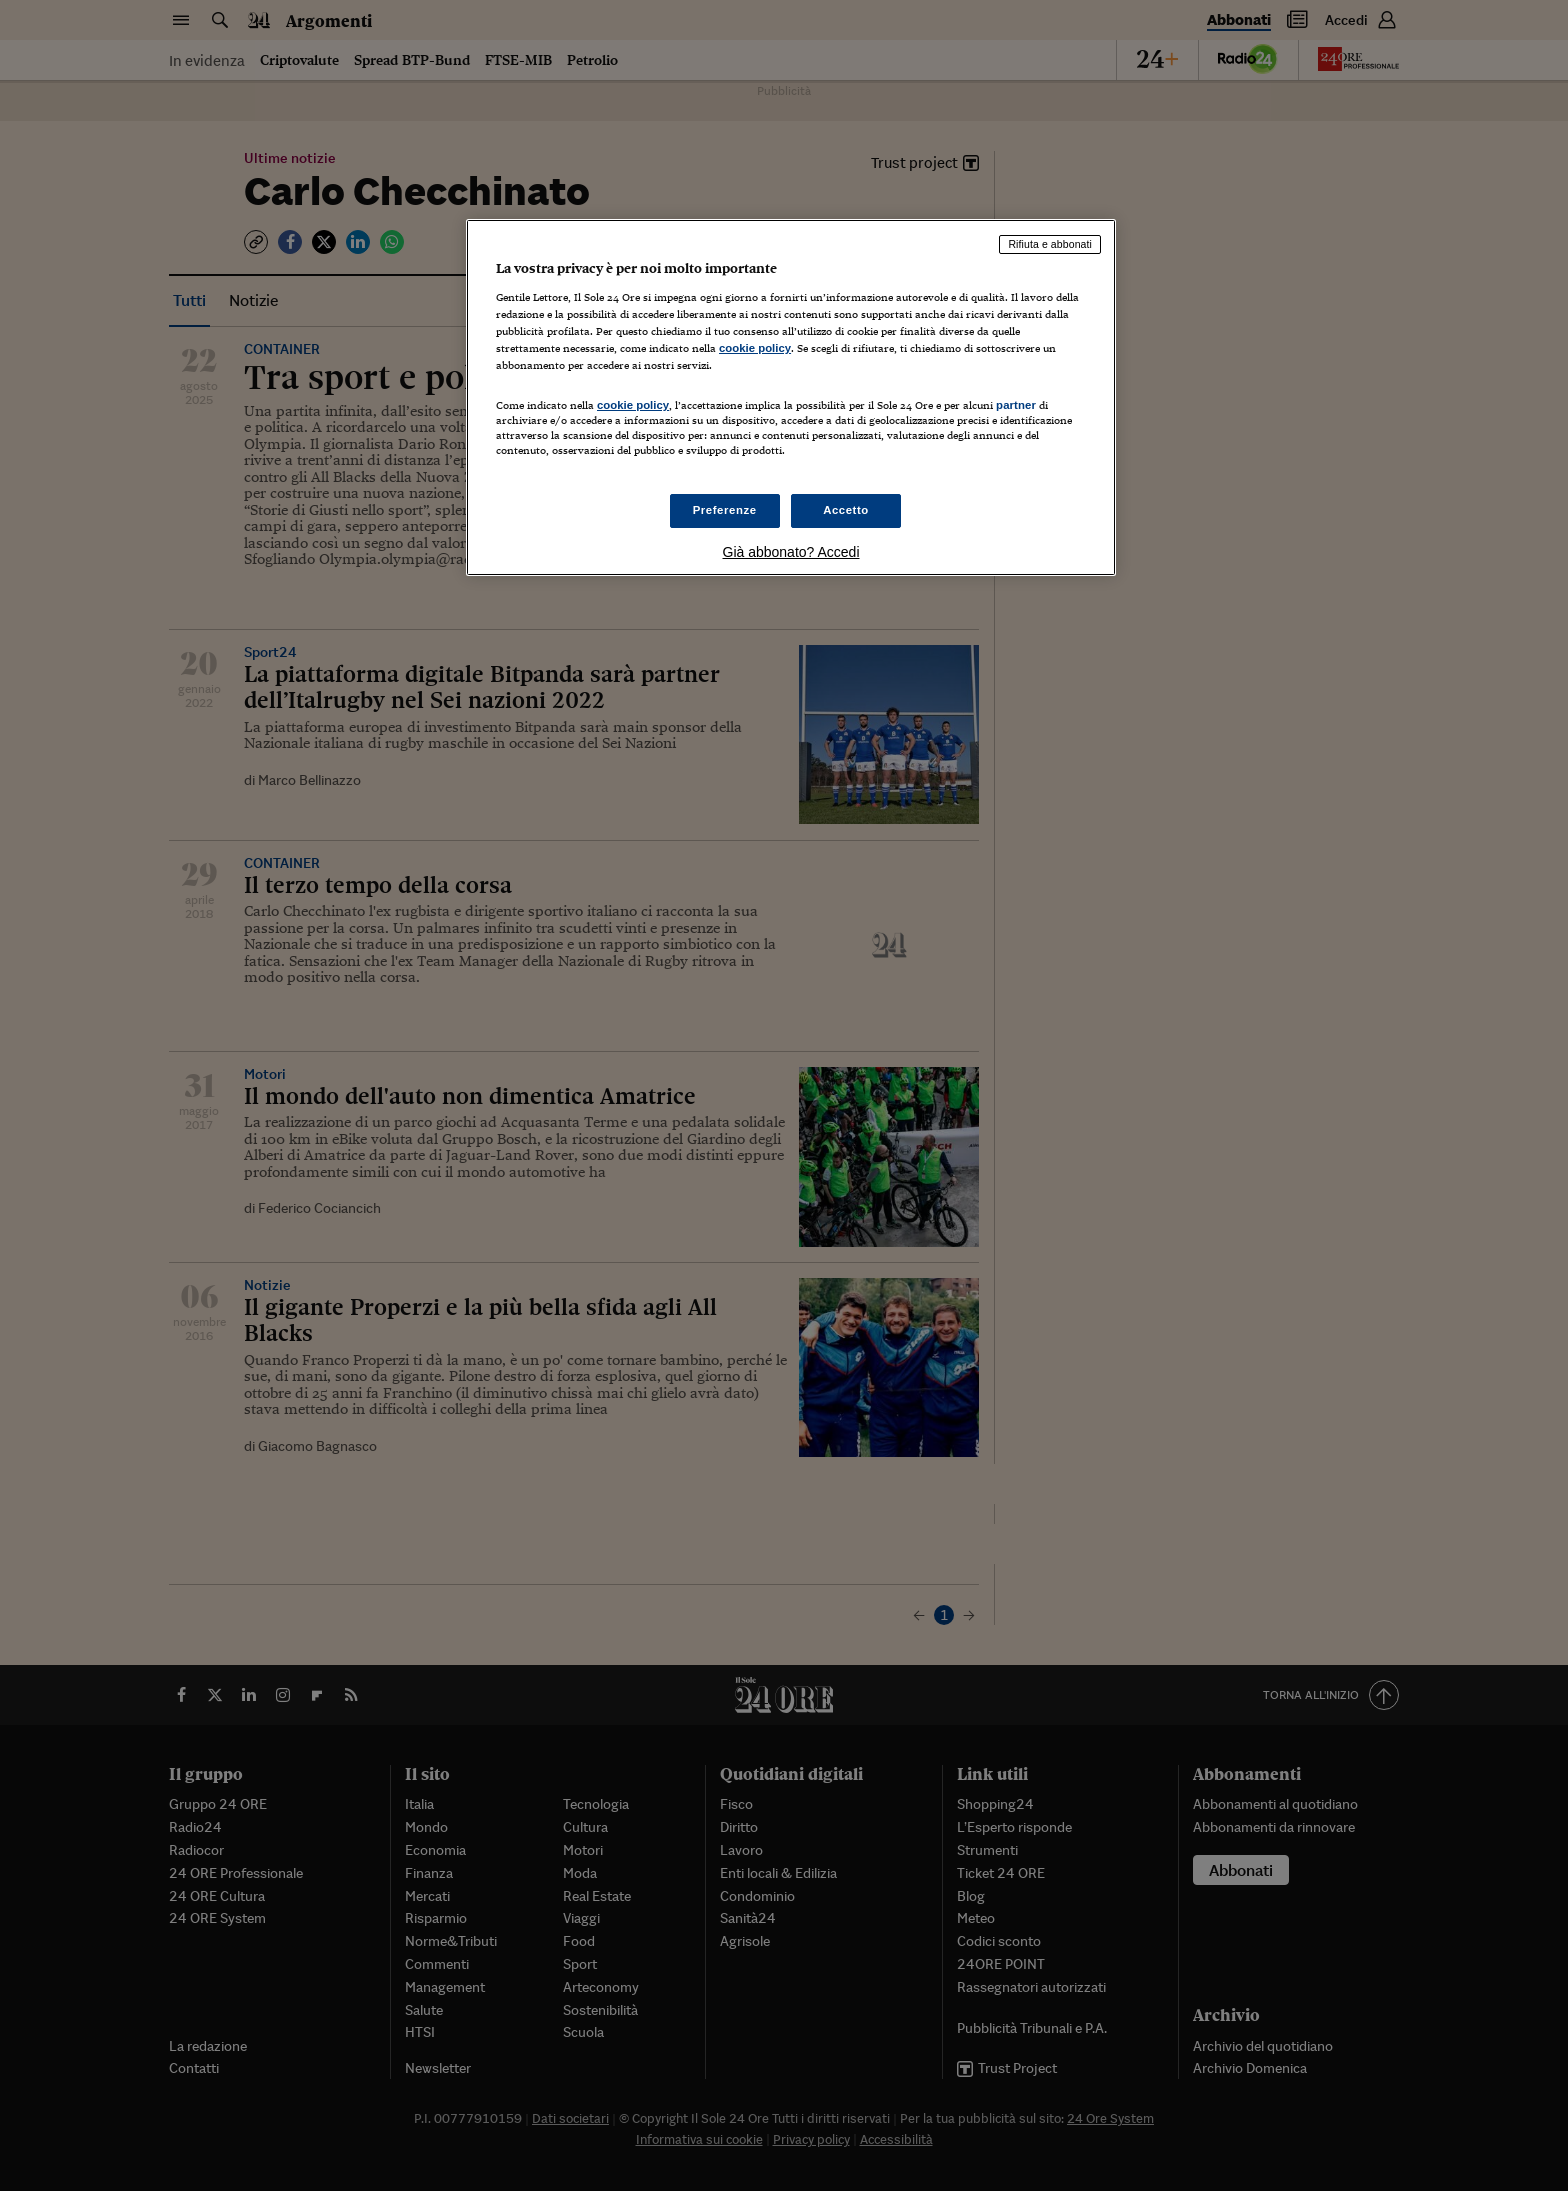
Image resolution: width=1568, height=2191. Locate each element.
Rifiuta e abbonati (1050, 244)
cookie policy (755, 348)
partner (1016, 405)
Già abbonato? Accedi (791, 552)
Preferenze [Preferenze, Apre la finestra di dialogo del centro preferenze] (725, 510)
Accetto (846, 510)
